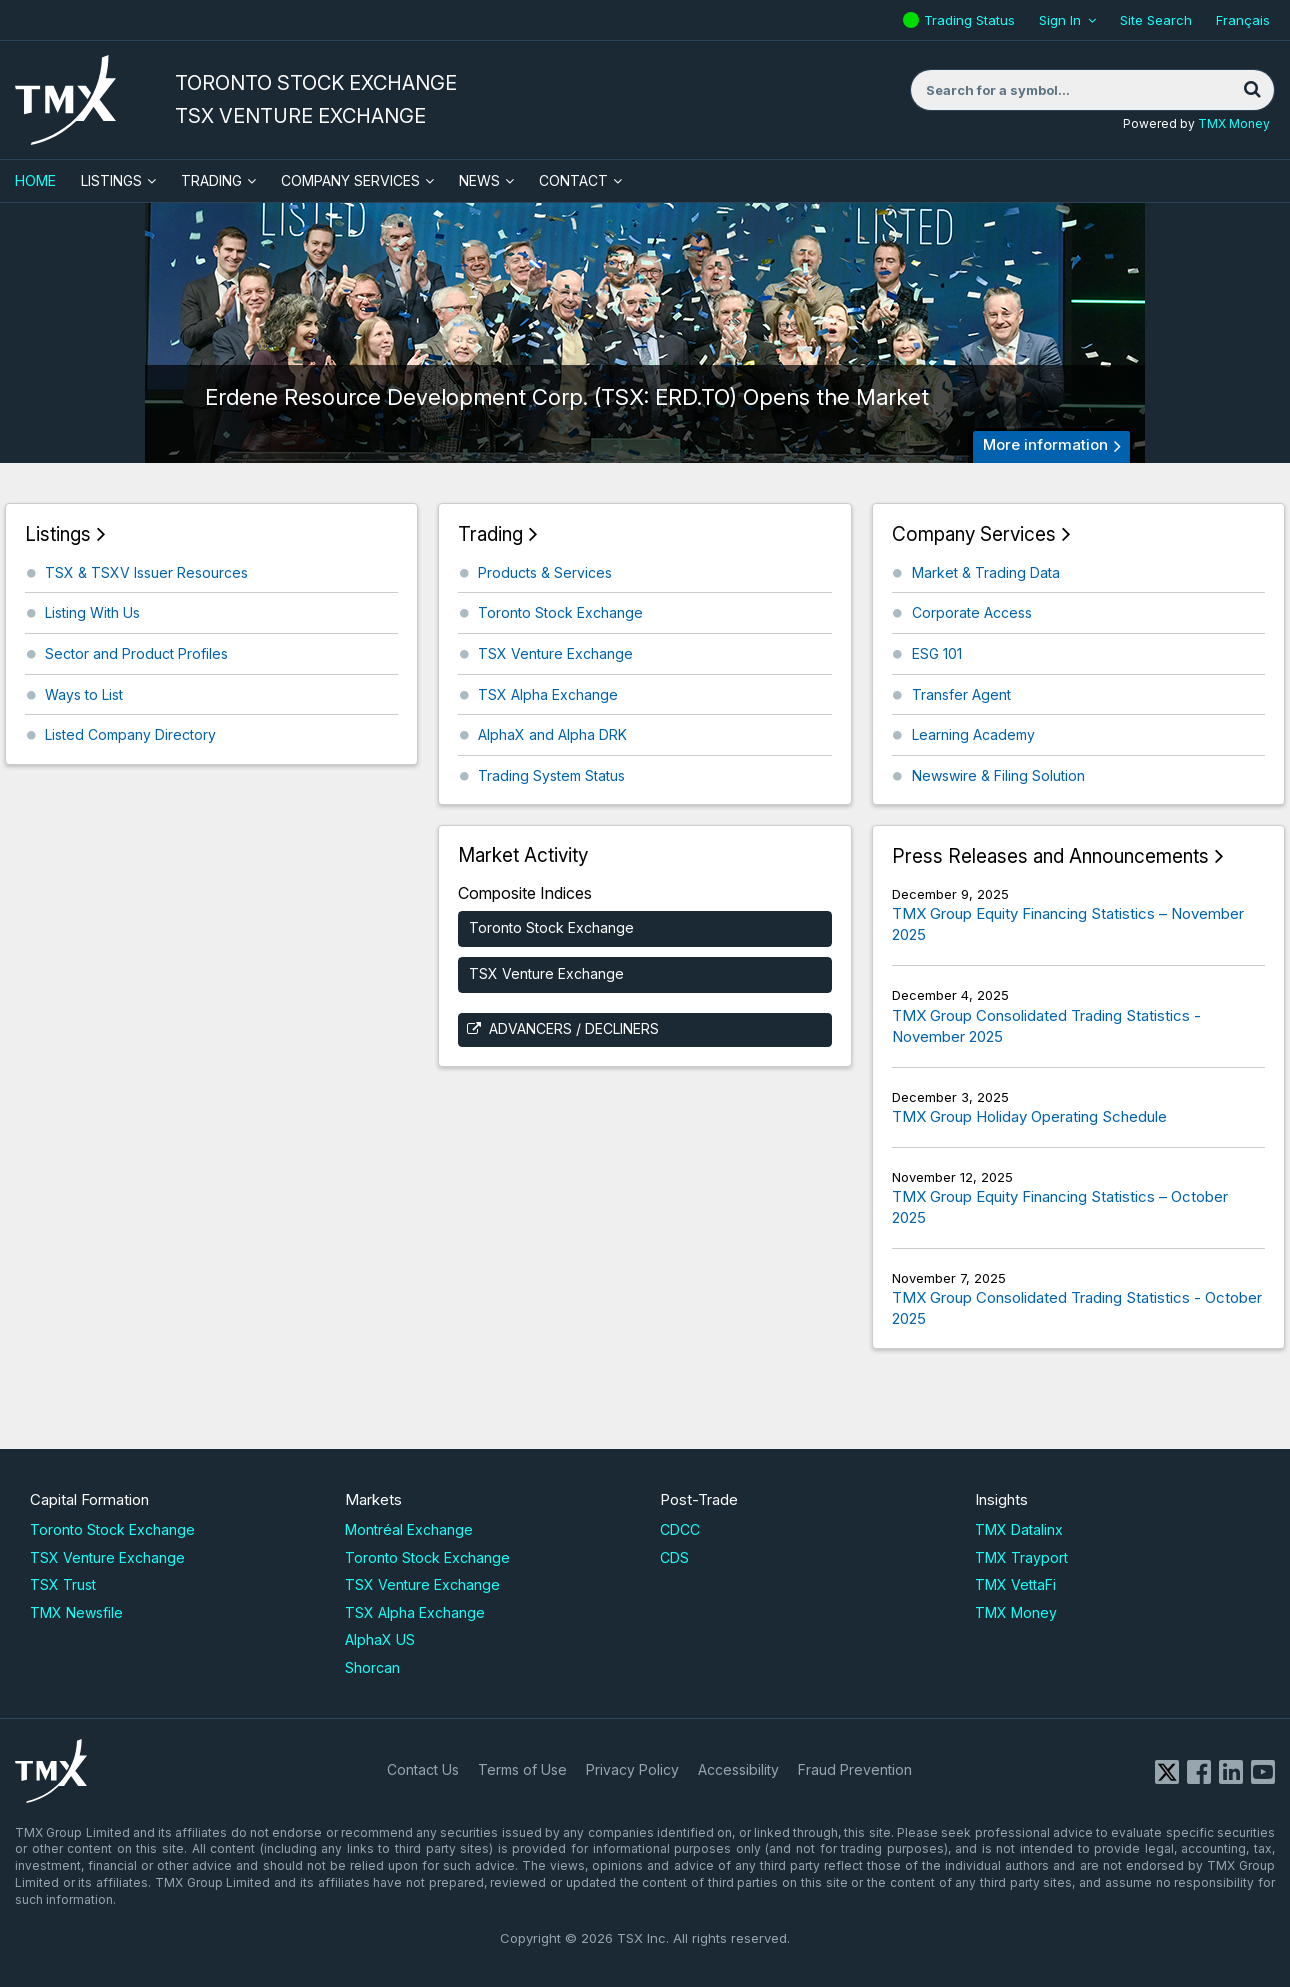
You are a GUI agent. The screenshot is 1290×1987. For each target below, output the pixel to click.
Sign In (1060, 20)
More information (1045, 444)
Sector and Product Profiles (136, 653)
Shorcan (372, 1667)
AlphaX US (380, 1639)
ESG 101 (937, 653)
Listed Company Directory (130, 734)
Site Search (1156, 20)
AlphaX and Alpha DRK (552, 734)
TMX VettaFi (1015, 1584)
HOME (35, 180)
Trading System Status (551, 775)
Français (1243, 20)
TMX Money (1234, 123)
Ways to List (84, 694)
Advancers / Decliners (574, 1028)
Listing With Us (92, 612)
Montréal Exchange (409, 1529)
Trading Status (972, 20)
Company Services (350, 180)
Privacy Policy (632, 1769)
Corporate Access (972, 612)
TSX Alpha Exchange (548, 694)
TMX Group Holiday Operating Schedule (1029, 1116)
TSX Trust (63, 1584)
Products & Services (545, 572)
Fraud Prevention (855, 1769)
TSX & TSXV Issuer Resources (146, 572)
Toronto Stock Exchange (560, 612)
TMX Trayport (1021, 1557)
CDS (674, 1557)
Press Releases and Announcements (1050, 856)
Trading (211, 180)
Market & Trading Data (986, 572)
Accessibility (738, 1769)
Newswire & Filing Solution (998, 775)
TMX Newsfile (76, 1612)
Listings (111, 180)
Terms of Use (522, 1769)
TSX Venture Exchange (555, 653)
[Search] (1252, 90)
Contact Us (423, 1769)
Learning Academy (973, 734)
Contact (573, 180)
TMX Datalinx (1019, 1529)
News (479, 180)
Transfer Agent (961, 694)
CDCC (680, 1529)
